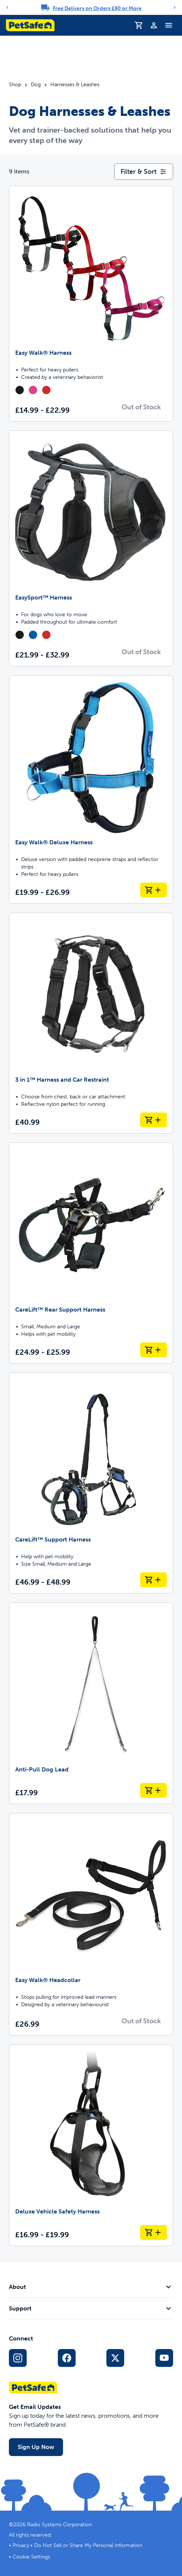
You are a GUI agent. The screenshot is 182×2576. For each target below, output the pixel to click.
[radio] (19, 390)
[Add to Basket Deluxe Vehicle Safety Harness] (153, 2232)
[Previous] (7, 7)
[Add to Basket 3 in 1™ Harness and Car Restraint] (153, 1119)
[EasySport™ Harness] (91, 548)
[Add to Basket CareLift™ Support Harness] (153, 1579)
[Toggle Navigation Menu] (168, 25)
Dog (36, 85)
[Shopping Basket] (139, 25)
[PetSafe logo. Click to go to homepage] (30, 25)
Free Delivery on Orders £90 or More (97, 8)
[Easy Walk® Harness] (91, 304)
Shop (15, 85)
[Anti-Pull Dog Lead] (91, 1703)
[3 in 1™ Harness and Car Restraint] (91, 1023)
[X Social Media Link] (115, 2358)
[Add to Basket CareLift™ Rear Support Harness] (153, 1349)
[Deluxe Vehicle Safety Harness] (91, 2145)
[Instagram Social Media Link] (18, 2358)
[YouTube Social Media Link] (164, 2358)
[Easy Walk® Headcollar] (91, 1924)
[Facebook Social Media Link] (67, 2358)
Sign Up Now (36, 2446)
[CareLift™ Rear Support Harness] (91, 1253)
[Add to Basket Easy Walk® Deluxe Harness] (153, 890)
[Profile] (153, 25)
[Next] (174, 7)
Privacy (21, 2545)
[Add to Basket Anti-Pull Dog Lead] (153, 1790)
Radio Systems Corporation (59, 2524)
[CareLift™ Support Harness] (91, 1483)
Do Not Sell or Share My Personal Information (88, 2545)
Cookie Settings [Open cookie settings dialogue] (31, 2557)
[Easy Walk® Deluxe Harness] (91, 789)
